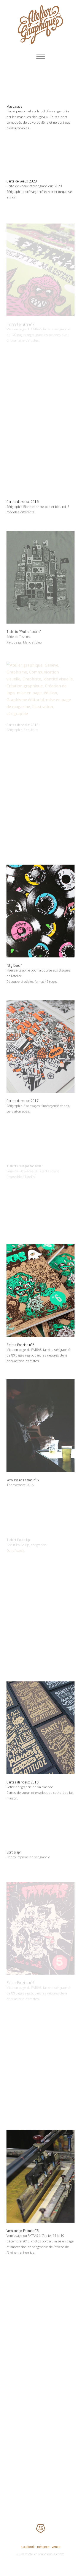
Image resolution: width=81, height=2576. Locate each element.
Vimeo (56, 2547)
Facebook (28, 2547)
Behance (43, 2547)
